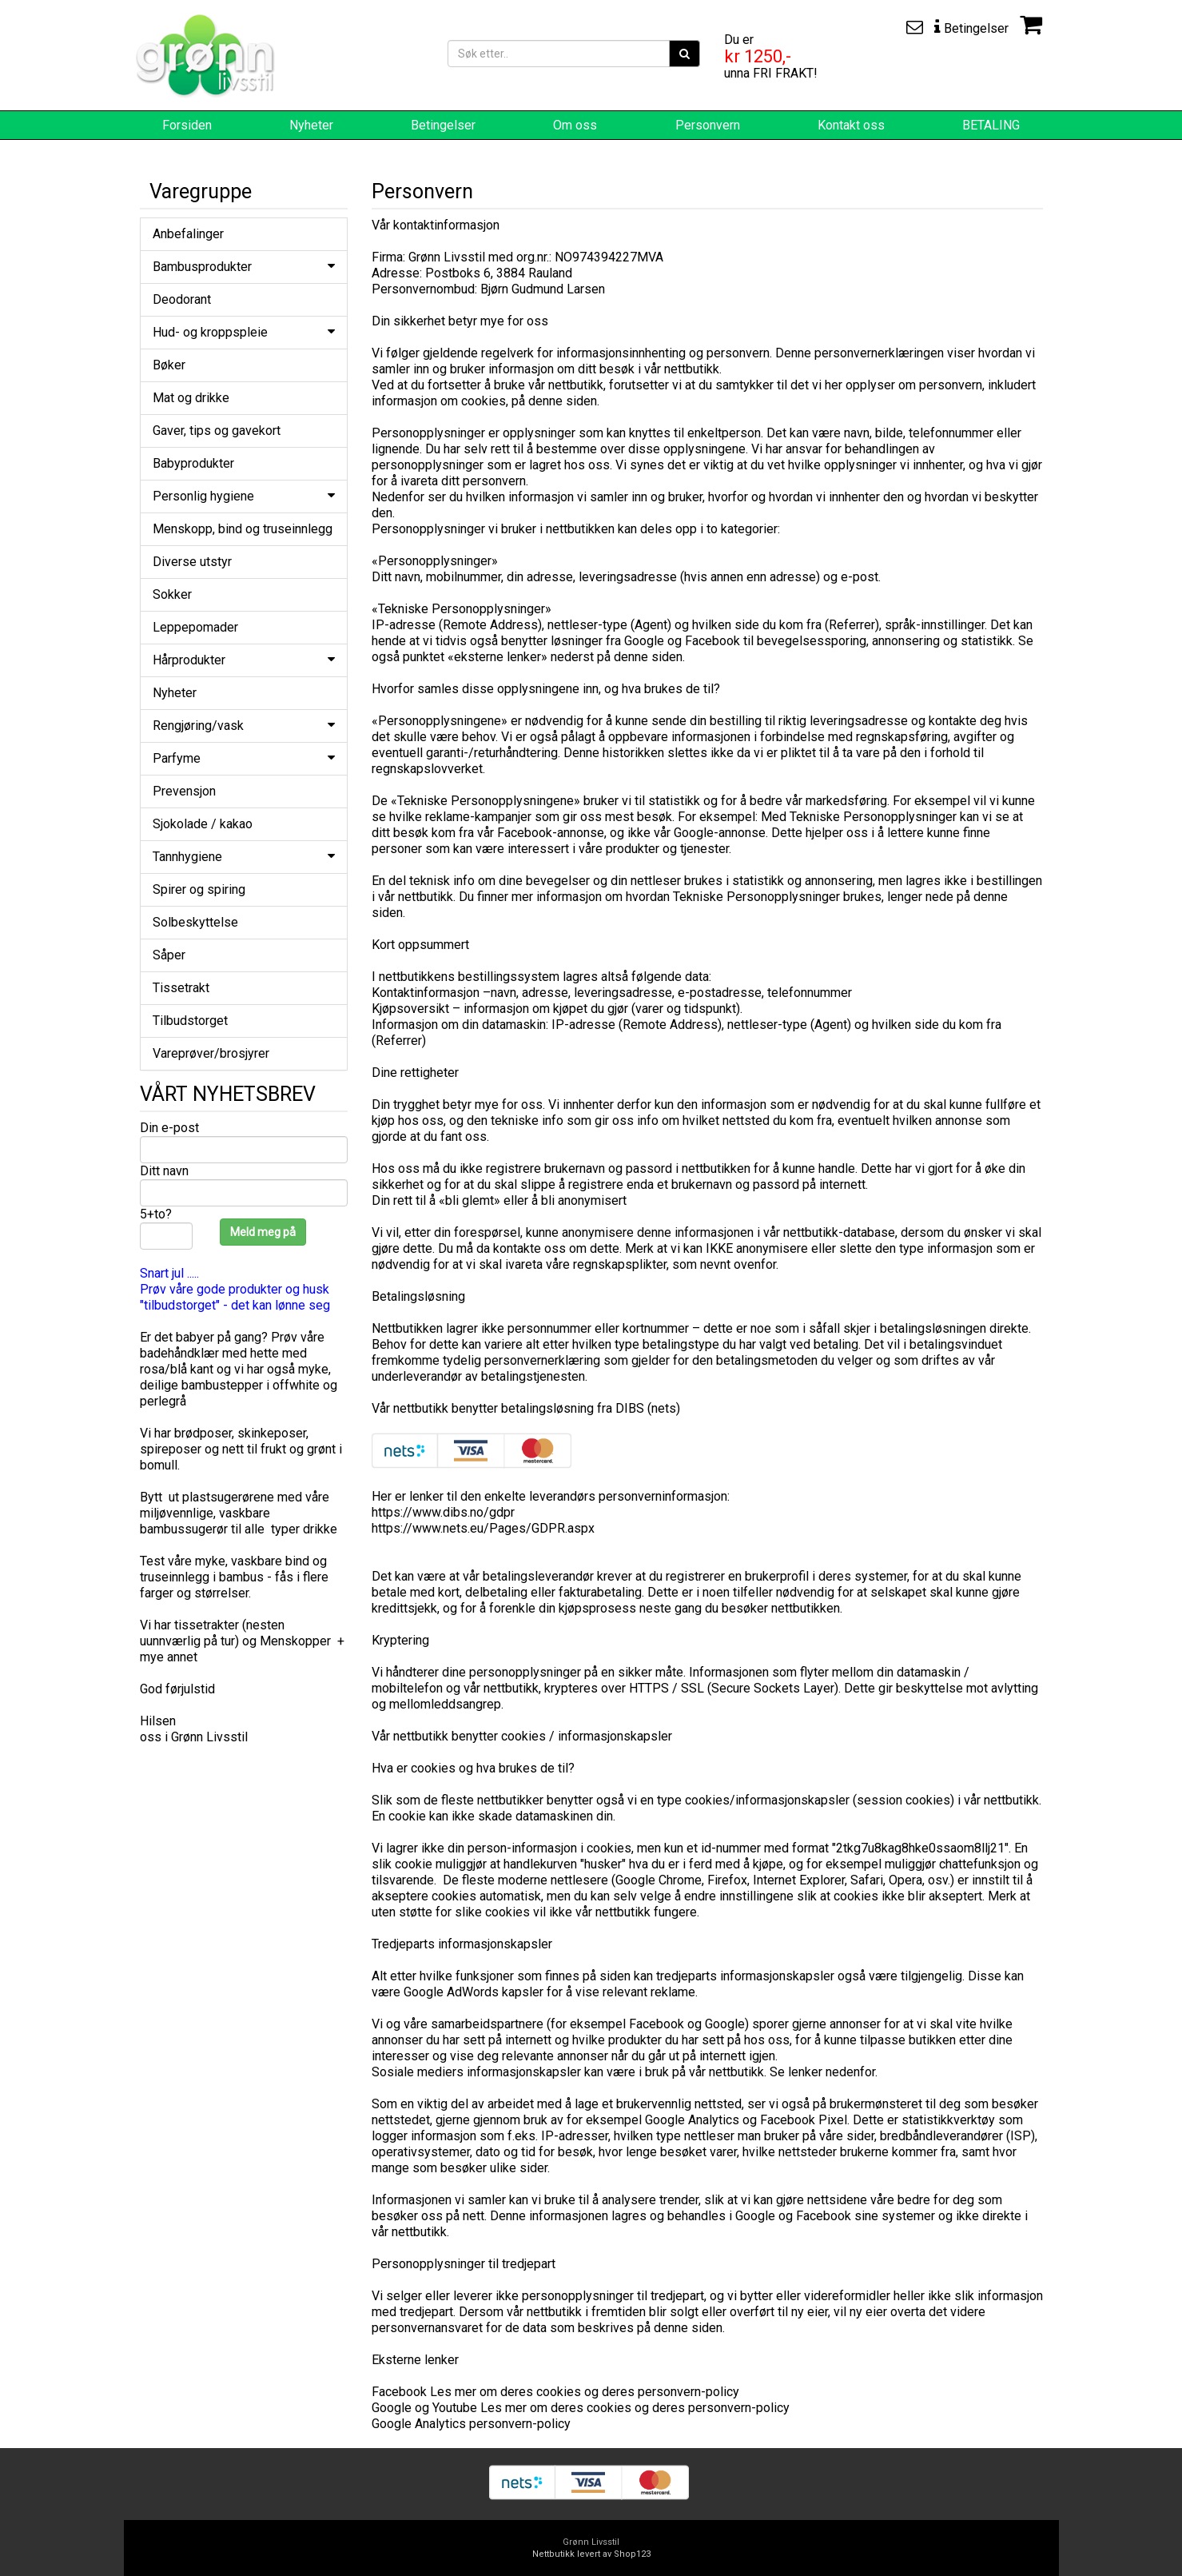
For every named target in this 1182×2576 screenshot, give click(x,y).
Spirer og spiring (199, 889)
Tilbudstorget (190, 1020)
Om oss (575, 125)
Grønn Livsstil (591, 2542)
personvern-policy (688, 2391)
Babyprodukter (193, 463)
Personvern (707, 125)
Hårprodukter (244, 660)
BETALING (991, 125)
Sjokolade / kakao (203, 823)
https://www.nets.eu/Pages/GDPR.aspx (483, 1528)
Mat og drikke (191, 397)
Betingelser (443, 125)
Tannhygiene (244, 856)
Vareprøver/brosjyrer (211, 1053)
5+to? (156, 1214)
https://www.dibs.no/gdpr (443, 1512)
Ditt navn (164, 1170)
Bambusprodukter (244, 266)
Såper (169, 955)
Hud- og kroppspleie (244, 332)
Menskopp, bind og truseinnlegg (242, 528)
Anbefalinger (188, 233)
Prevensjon (184, 791)
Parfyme (244, 758)
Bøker (169, 365)
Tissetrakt (181, 987)
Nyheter (311, 125)
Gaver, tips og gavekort (217, 430)
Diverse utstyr (192, 561)
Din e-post (169, 1127)
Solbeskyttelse (195, 922)
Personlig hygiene (244, 496)
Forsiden (187, 125)
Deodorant (182, 299)
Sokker (172, 594)
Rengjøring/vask (244, 725)
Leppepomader (195, 627)
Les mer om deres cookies (507, 2391)
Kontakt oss (851, 125)
